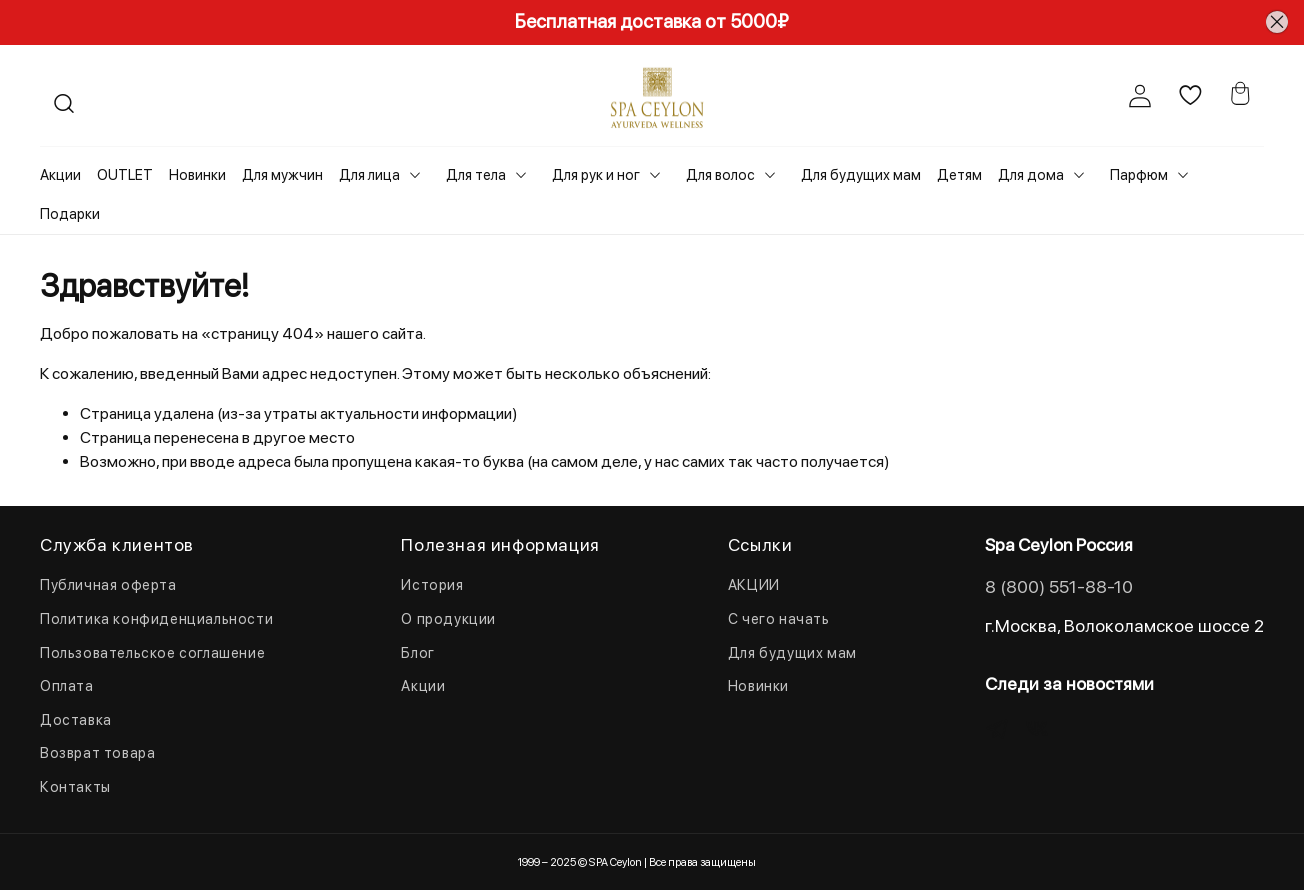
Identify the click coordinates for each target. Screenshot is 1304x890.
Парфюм (1139, 175)
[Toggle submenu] (415, 175)
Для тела (476, 175)
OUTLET (125, 175)
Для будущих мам (861, 175)
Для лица (369, 175)
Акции (60, 175)
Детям (959, 175)
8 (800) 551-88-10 (1059, 586)
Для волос (720, 175)
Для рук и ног (596, 175)
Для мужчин (282, 175)
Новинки (197, 175)
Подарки (70, 214)
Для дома (1031, 175)
